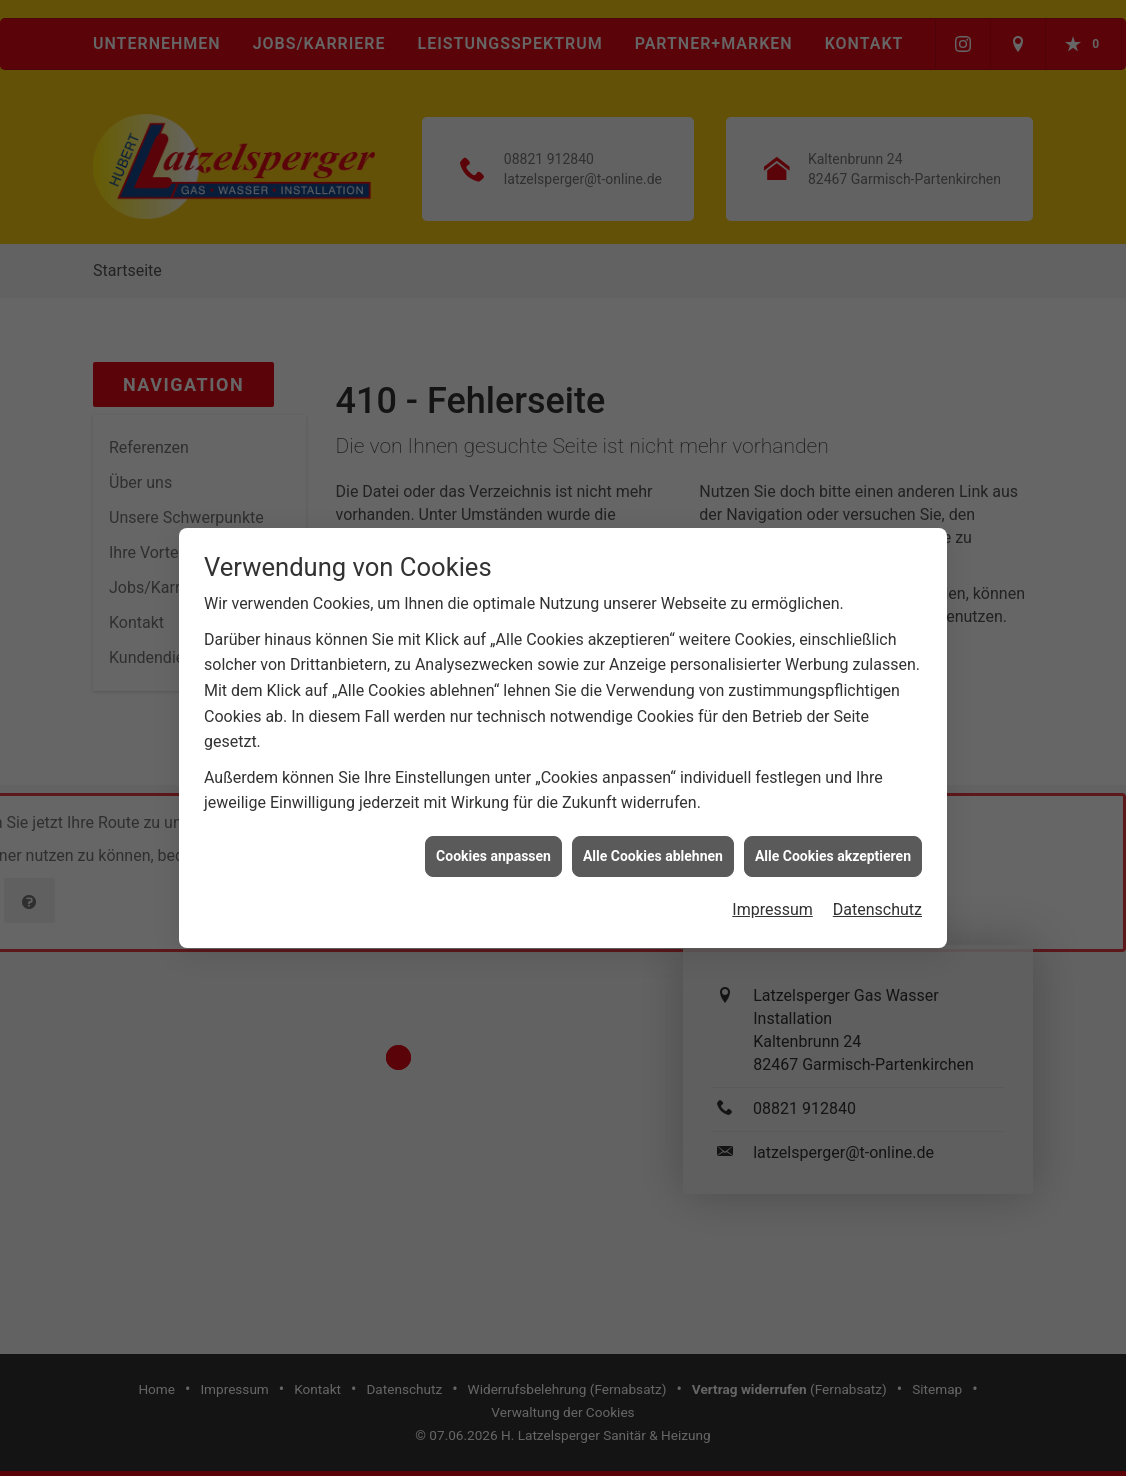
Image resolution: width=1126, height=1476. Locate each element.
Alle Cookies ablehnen (653, 846)
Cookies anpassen (493, 846)
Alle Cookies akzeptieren (833, 846)
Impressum (772, 900)
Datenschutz (877, 900)
